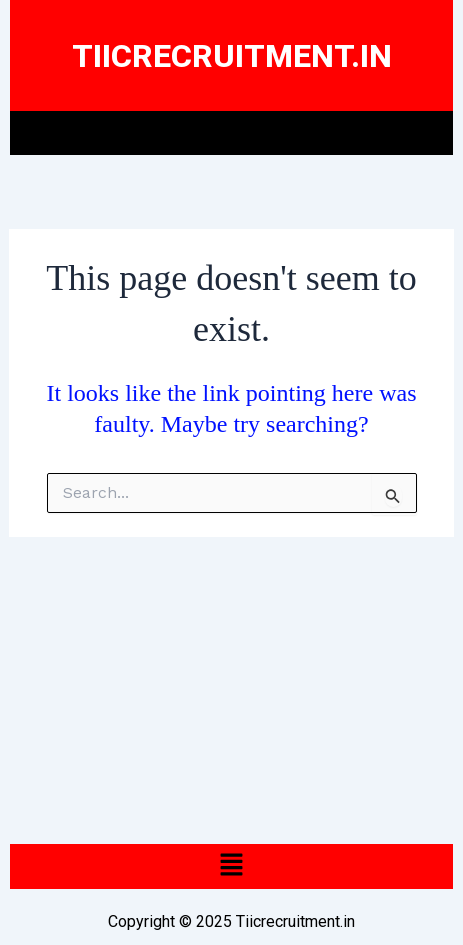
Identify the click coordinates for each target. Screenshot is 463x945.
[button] (231, 133)
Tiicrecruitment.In (232, 56)
